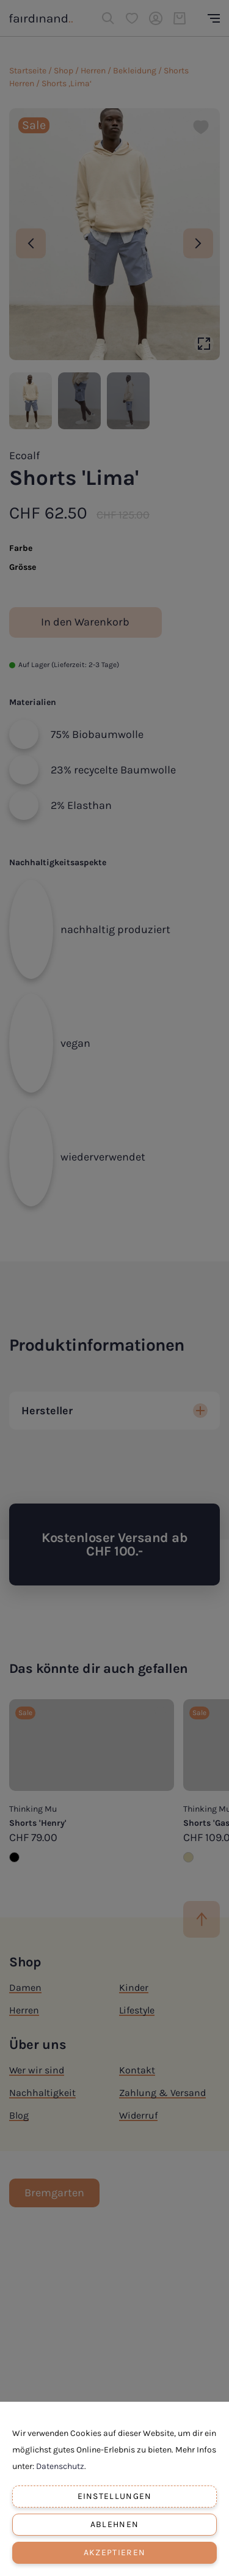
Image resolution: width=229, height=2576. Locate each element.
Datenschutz (60, 2466)
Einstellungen (115, 2496)
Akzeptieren (114, 2552)
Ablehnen (114, 2524)
